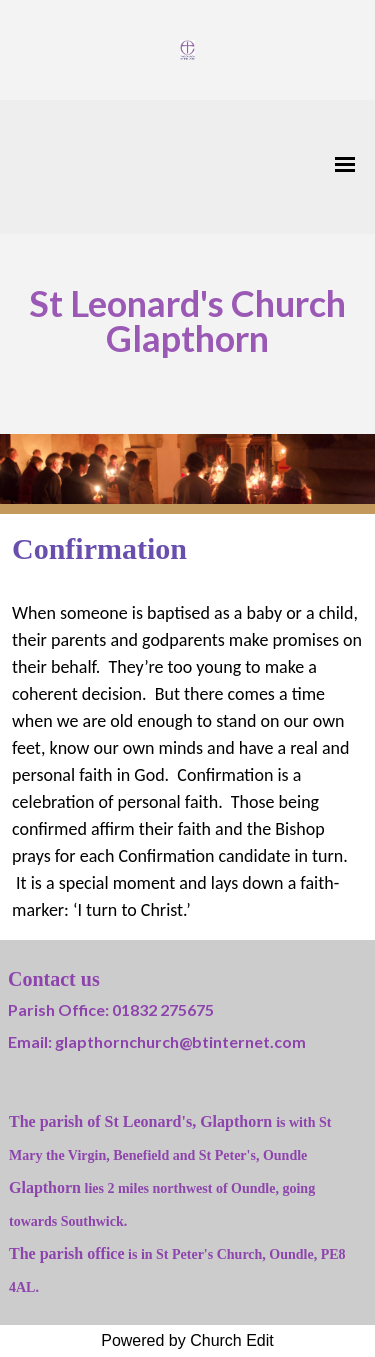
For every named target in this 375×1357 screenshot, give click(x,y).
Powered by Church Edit (187, 1340)
